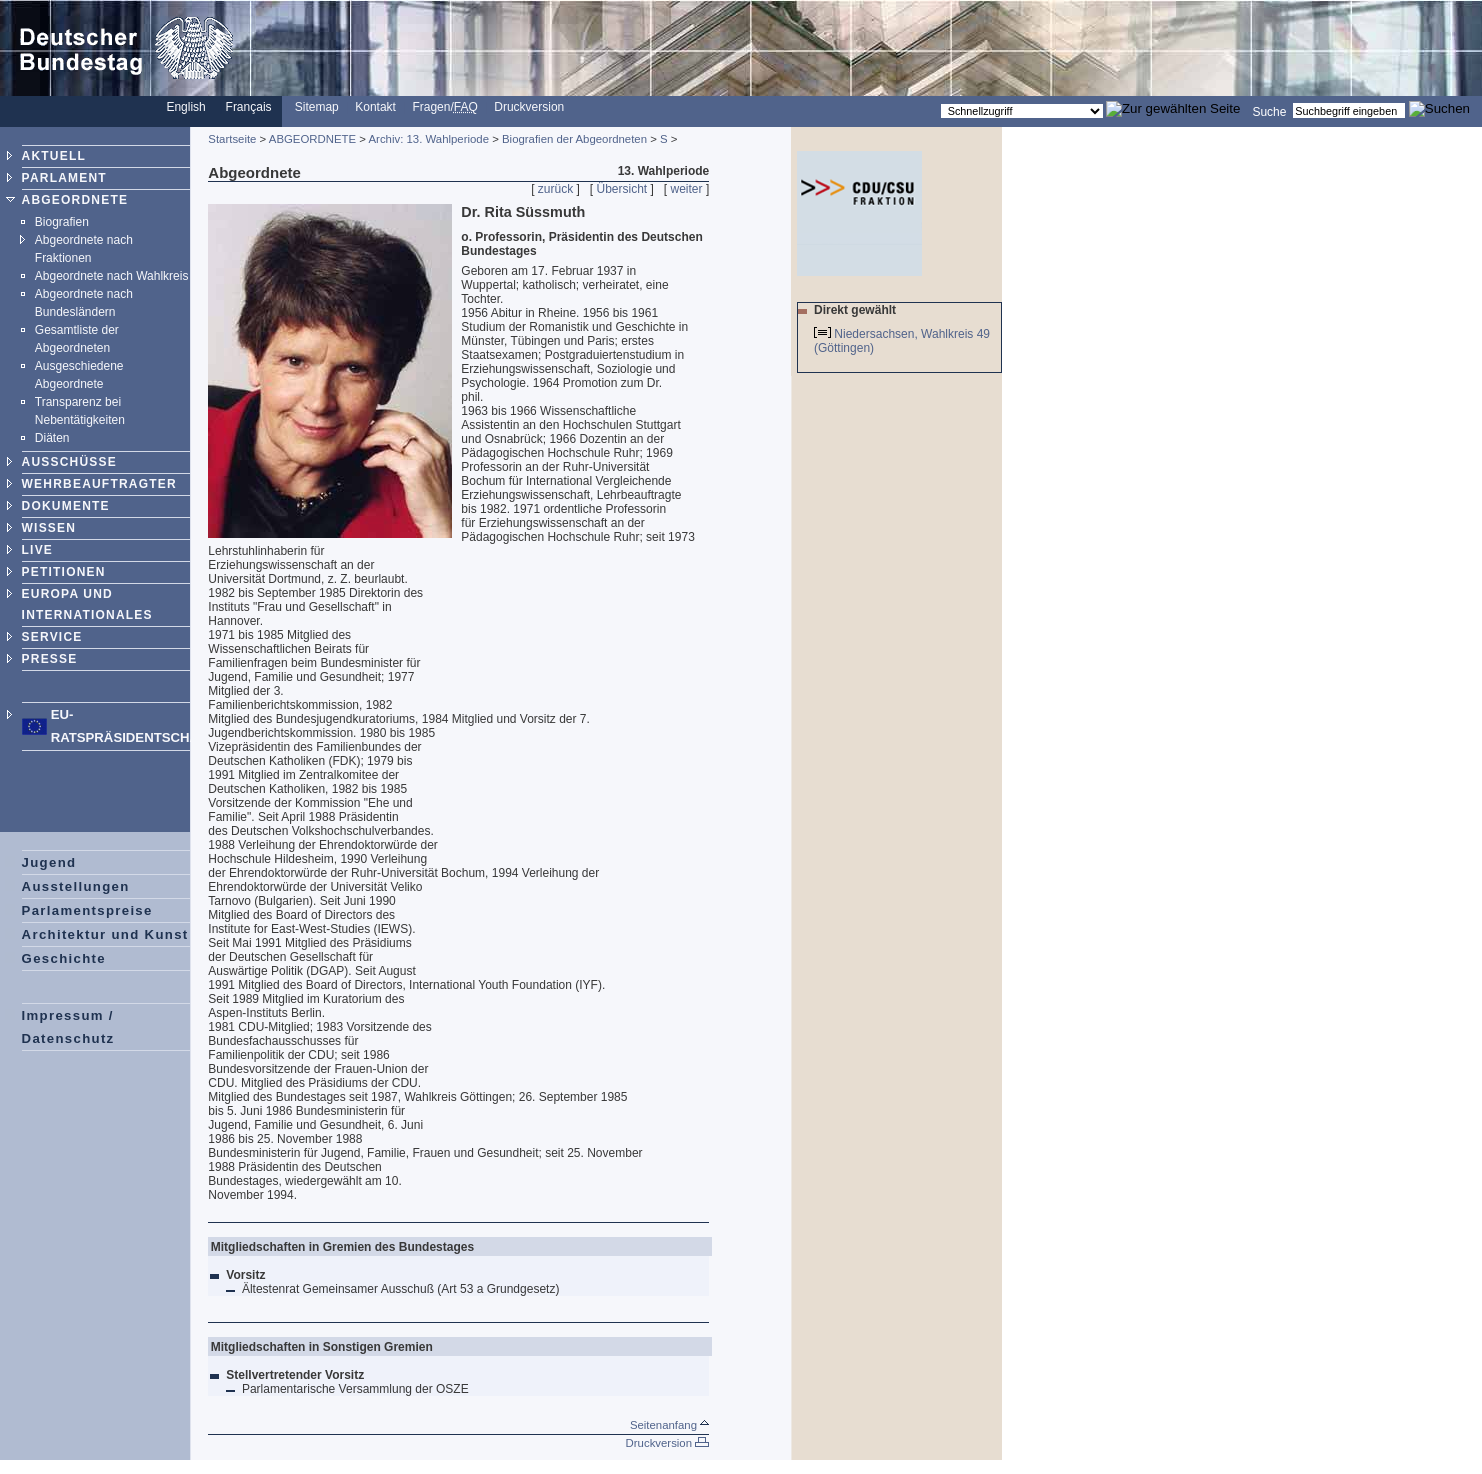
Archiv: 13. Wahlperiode (429, 139)
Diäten (52, 438)
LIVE (37, 550)
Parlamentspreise (87, 910)
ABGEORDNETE (75, 200)
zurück (555, 189)
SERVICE (52, 637)
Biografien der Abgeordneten (574, 139)
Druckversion (529, 107)
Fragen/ (444, 107)
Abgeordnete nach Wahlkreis (112, 276)
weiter (687, 189)
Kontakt (375, 107)
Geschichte (64, 958)
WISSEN (49, 528)
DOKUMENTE (66, 506)
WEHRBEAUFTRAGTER (99, 484)
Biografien (62, 222)
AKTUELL (54, 156)
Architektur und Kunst (105, 934)
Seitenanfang (669, 1425)
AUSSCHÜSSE (69, 462)
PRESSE (50, 659)
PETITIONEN (64, 572)
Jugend (49, 862)
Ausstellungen (76, 886)
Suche (1269, 111)
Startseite (232, 139)
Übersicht (622, 189)
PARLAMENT (64, 178)
